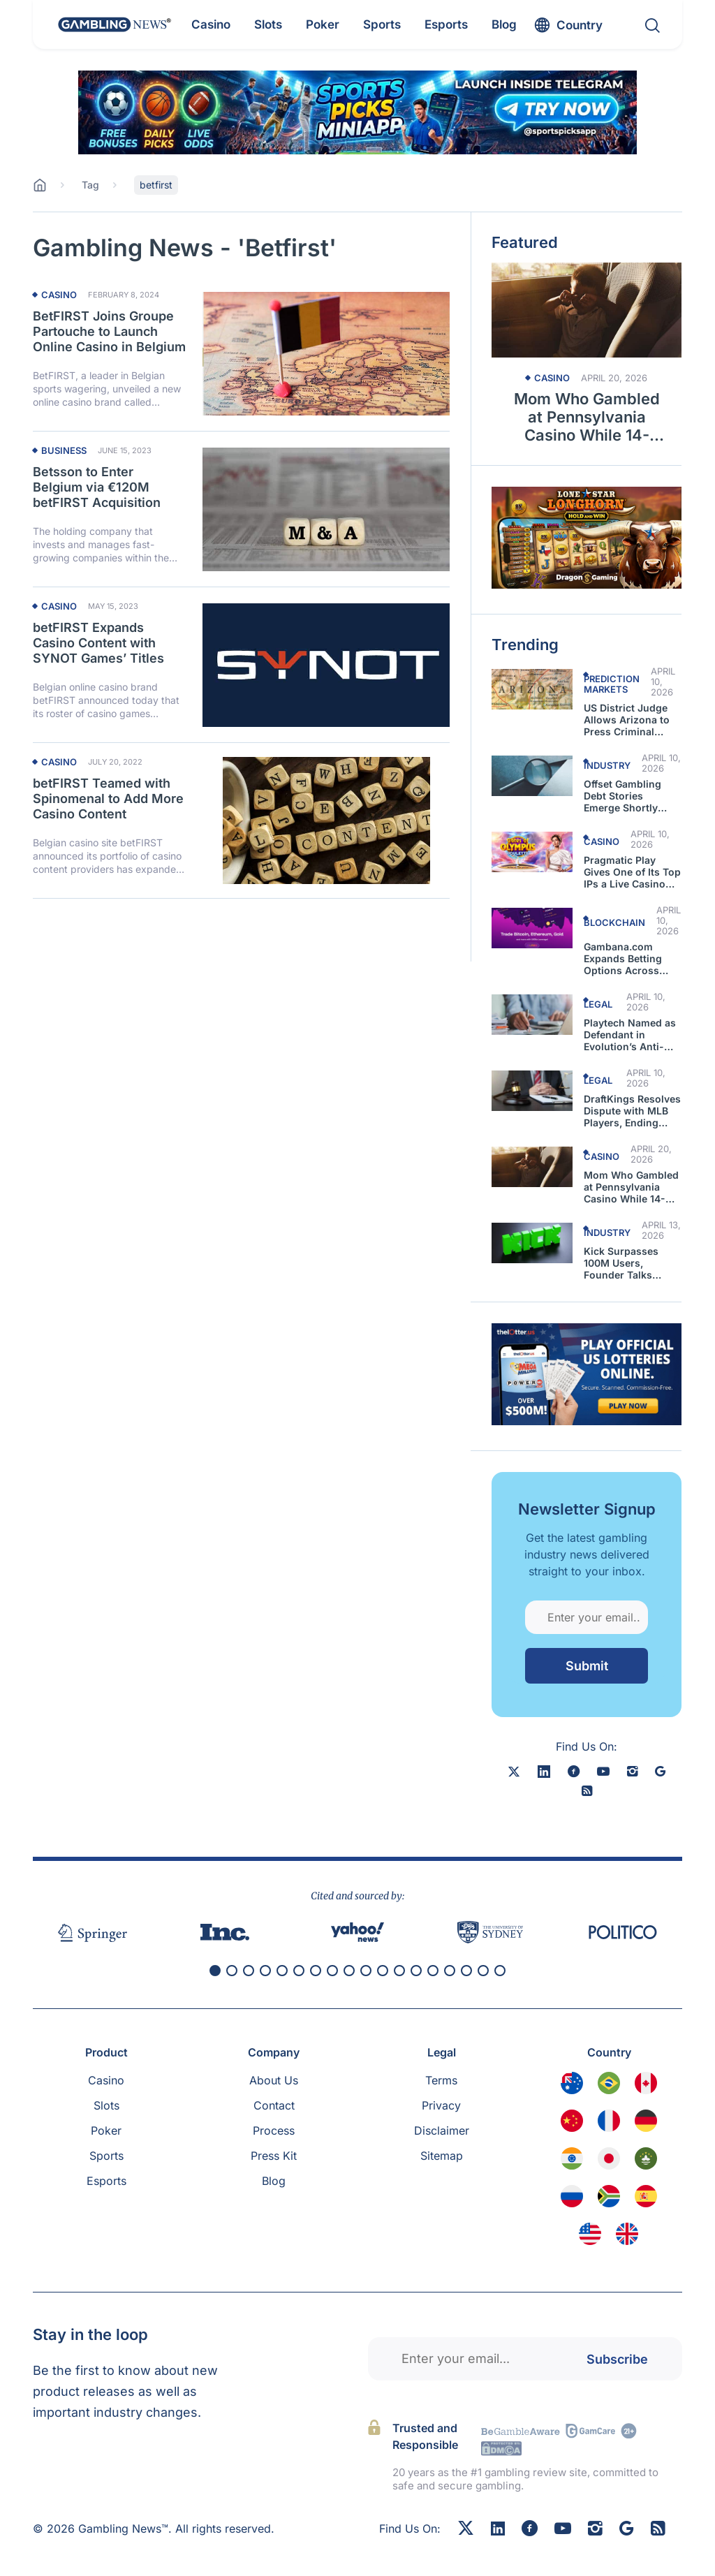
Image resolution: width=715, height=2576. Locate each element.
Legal (598, 1004)
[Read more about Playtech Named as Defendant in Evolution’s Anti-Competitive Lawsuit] (532, 1014)
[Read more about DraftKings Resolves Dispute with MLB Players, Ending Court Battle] (532, 1090)
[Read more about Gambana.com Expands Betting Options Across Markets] (532, 928)
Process (274, 2130)
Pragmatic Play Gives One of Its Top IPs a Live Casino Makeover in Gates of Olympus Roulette (632, 872)
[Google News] (626, 2530)
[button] (215, 1970)
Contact (274, 2105)
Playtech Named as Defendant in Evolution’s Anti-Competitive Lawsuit (630, 1034)
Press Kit (274, 2156)
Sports (106, 2156)
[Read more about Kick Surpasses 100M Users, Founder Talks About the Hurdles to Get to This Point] (532, 1243)
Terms (441, 2080)
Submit (587, 1665)
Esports (106, 2181)
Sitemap (441, 2156)
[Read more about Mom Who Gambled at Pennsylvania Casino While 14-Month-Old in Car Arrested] (586, 310)
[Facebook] (530, 2530)
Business (64, 451)
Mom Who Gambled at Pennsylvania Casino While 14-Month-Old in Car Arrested (587, 417)
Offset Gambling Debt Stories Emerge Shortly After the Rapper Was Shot (623, 796)
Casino (59, 295)
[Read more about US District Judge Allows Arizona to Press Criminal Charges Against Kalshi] (532, 689)
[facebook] (574, 1771)
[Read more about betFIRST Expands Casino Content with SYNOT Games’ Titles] (326, 664)
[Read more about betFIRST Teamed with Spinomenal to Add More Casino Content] (326, 820)
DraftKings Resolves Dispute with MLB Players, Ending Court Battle (632, 1110)
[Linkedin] (498, 2529)
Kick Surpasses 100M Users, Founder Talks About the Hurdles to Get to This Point (630, 1263)
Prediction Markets (612, 684)
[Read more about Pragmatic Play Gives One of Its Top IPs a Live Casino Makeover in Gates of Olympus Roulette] (532, 851)
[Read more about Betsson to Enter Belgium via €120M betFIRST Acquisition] (326, 509)
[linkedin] (544, 1771)
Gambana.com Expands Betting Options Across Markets (623, 958)
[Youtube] (562, 2530)
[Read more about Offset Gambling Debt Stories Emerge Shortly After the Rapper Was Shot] (532, 775)
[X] (514, 1771)
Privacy (441, 2105)
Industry (607, 765)
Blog (274, 2181)
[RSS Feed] (658, 2530)
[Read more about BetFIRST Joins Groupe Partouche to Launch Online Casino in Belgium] (326, 353)
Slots (106, 2105)
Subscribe (617, 2358)
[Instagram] (595, 2530)
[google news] (660, 1771)
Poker (106, 2130)
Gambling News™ (123, 2528)
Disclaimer (441, 2130)
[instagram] (632, 1771)
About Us (273, 2080)
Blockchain (614, 922)
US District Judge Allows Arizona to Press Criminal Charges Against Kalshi (627, 719)
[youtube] (603, 1771)
